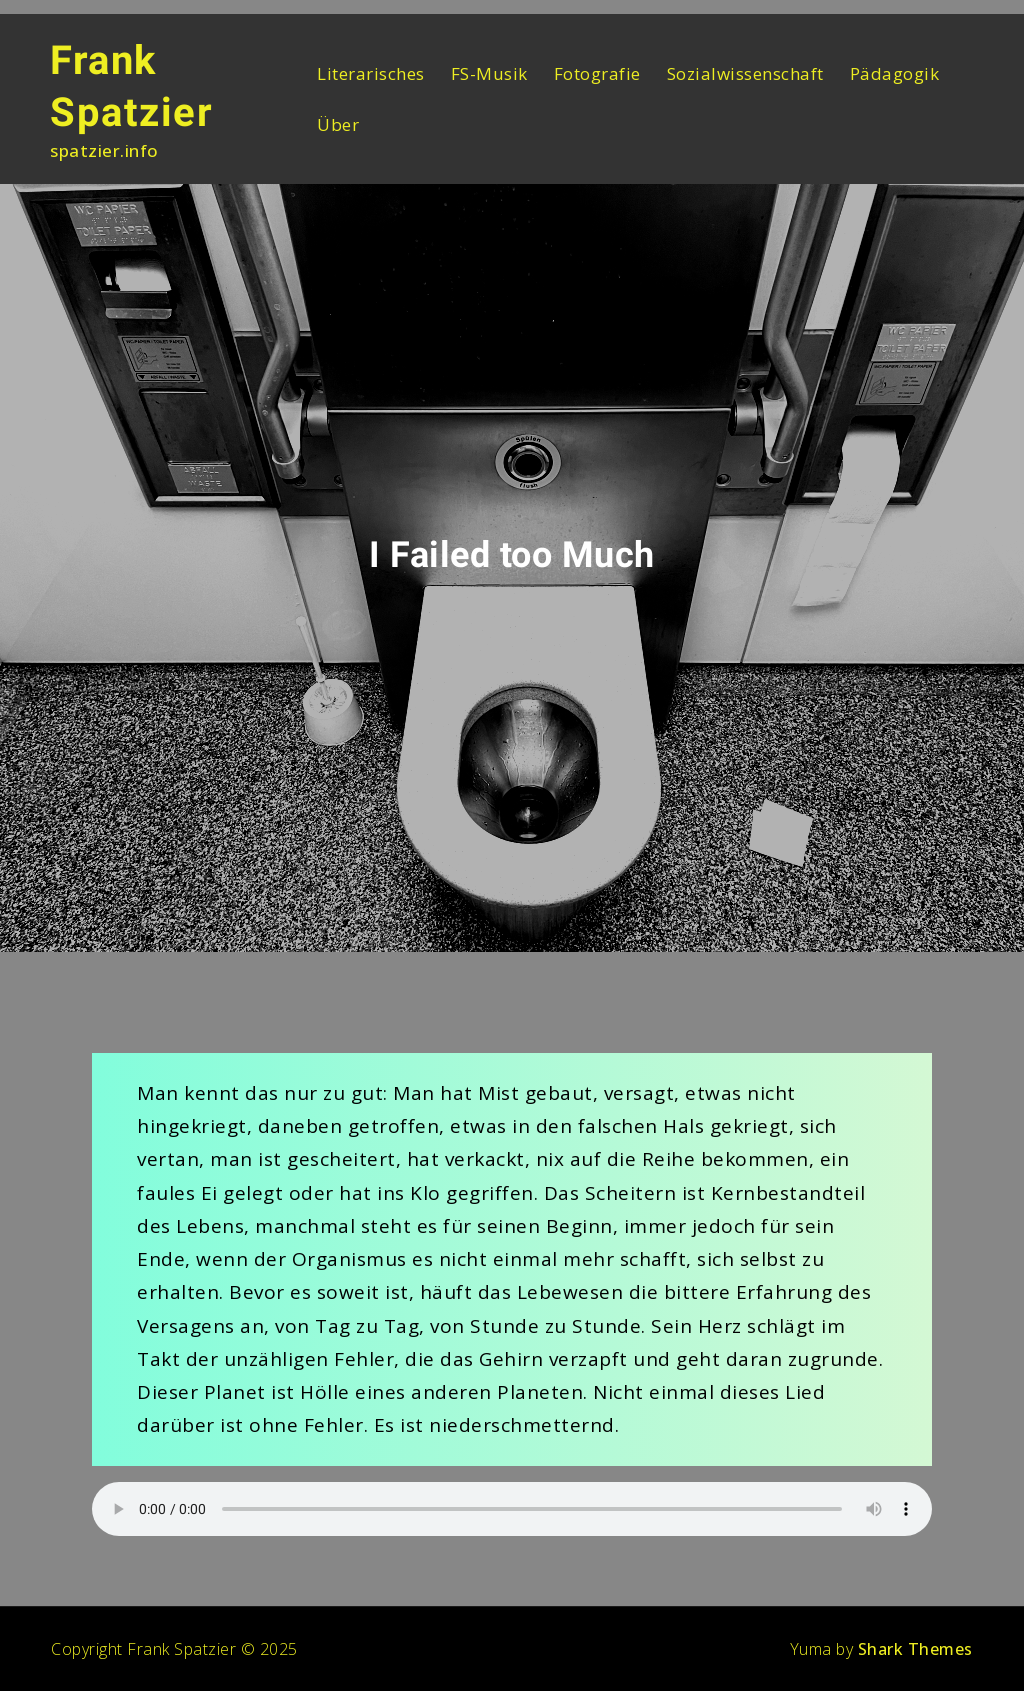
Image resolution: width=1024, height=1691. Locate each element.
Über (338, 124)
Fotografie (597, 73)
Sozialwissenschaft (745, 73)
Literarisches (371, 73)
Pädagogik (895, 73)
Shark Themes (915, 1649)
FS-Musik (489, 73)
